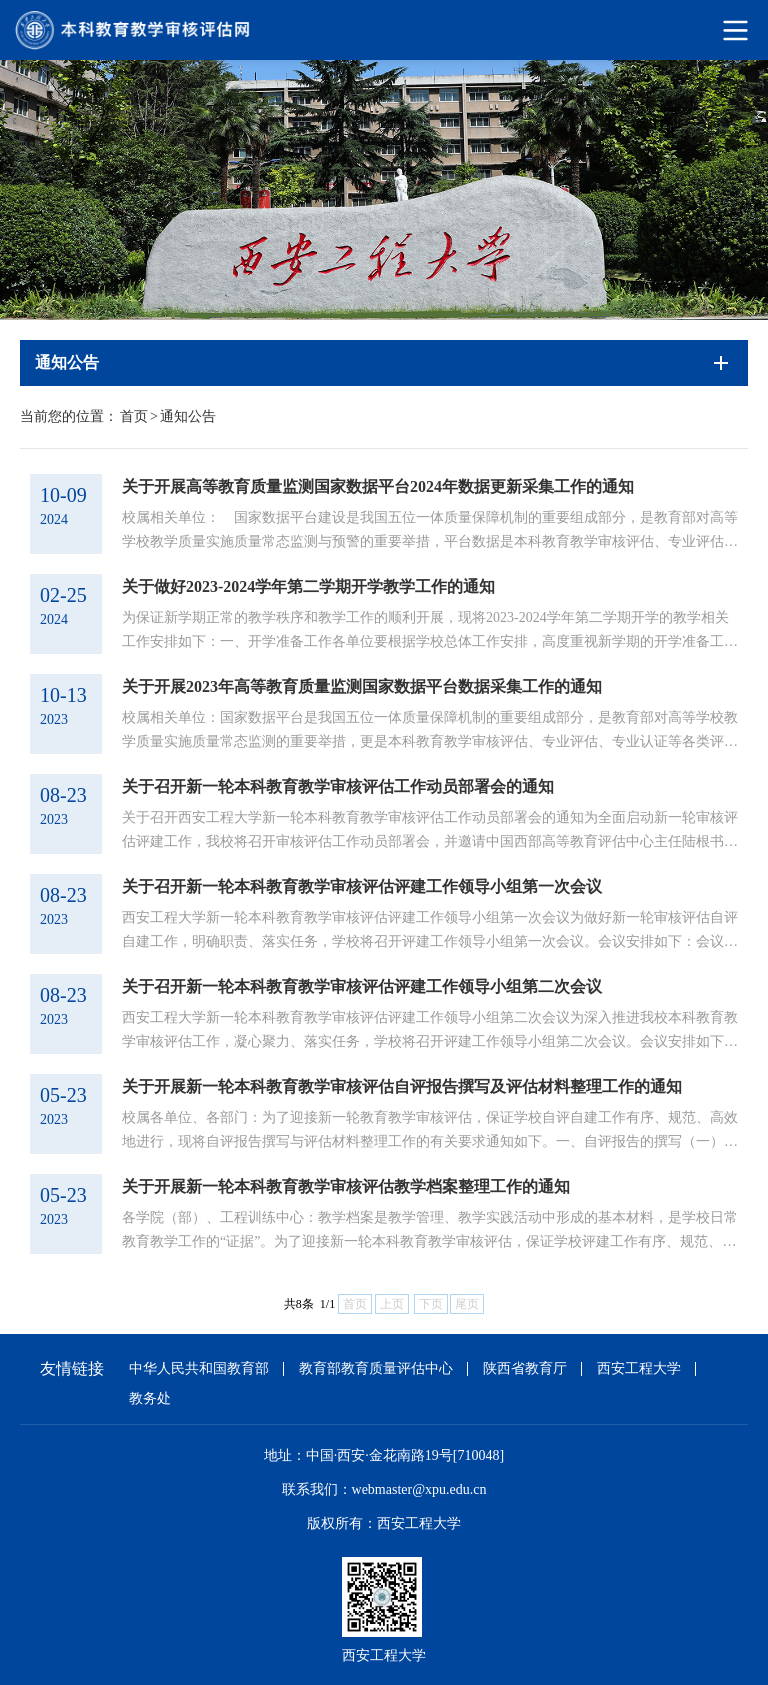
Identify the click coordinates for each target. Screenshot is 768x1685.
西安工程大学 (639, 1368)
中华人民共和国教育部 (199, 1368)
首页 (134, 416)
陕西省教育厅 (525, 1368)
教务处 (150, 1398)
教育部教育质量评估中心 (376, 1368)
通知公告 (188, 416)
